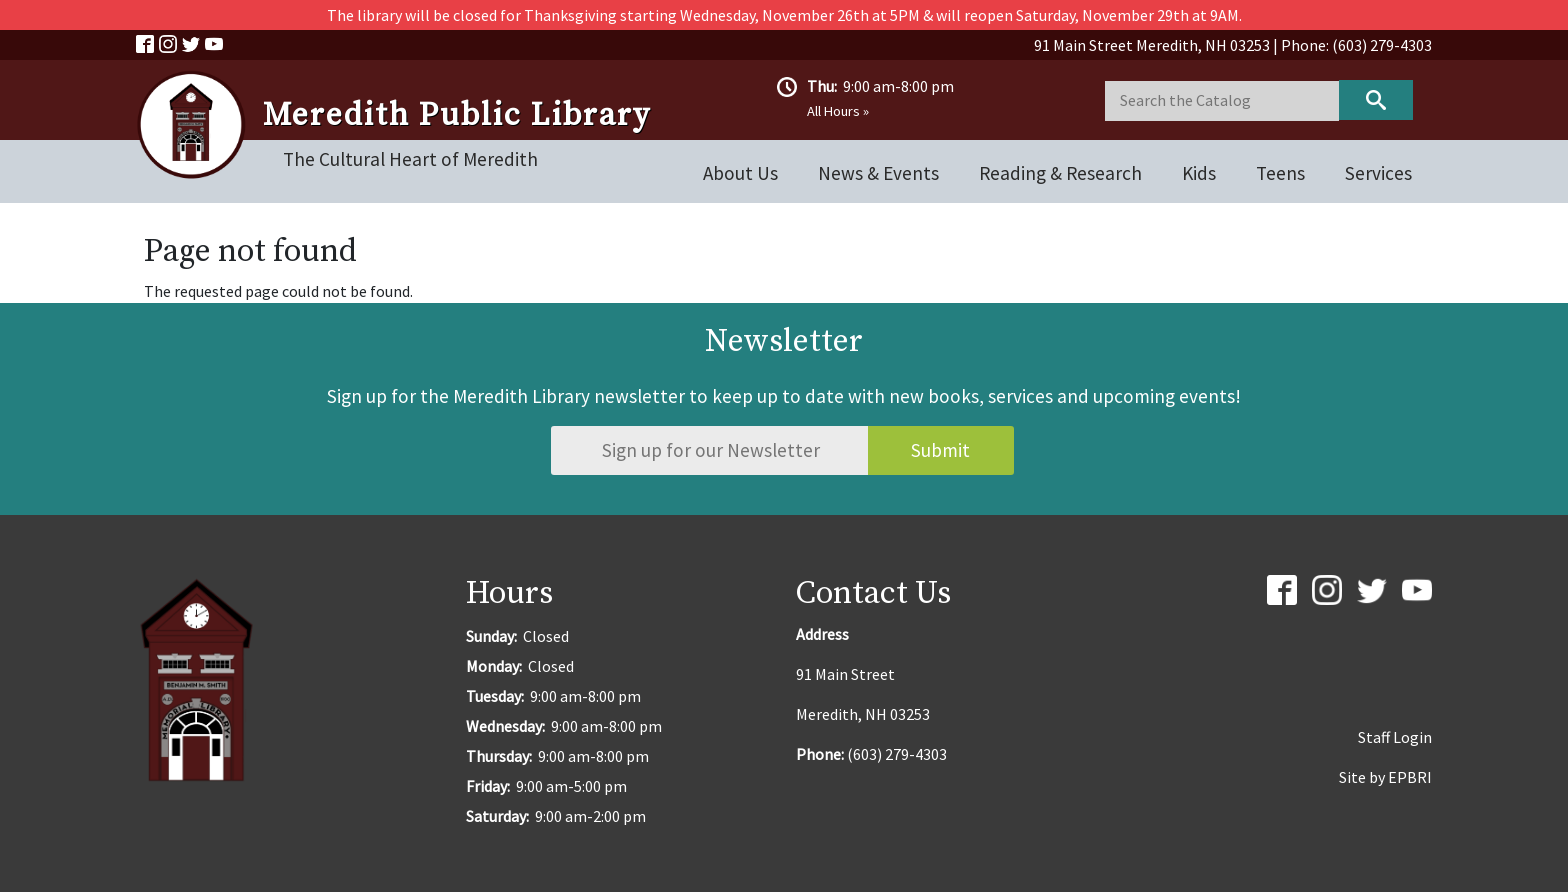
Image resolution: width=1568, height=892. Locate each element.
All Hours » (838, 111)
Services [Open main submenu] (1378, 173)
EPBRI (1410, 777)
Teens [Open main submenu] (1280, 173)
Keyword (1376, 100)
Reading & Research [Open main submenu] (1060, 173)
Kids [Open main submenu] (1199, 173)
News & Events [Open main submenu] (878, 173)
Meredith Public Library (457, 116)
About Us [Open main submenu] (740, 173)
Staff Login (1395, 737)
